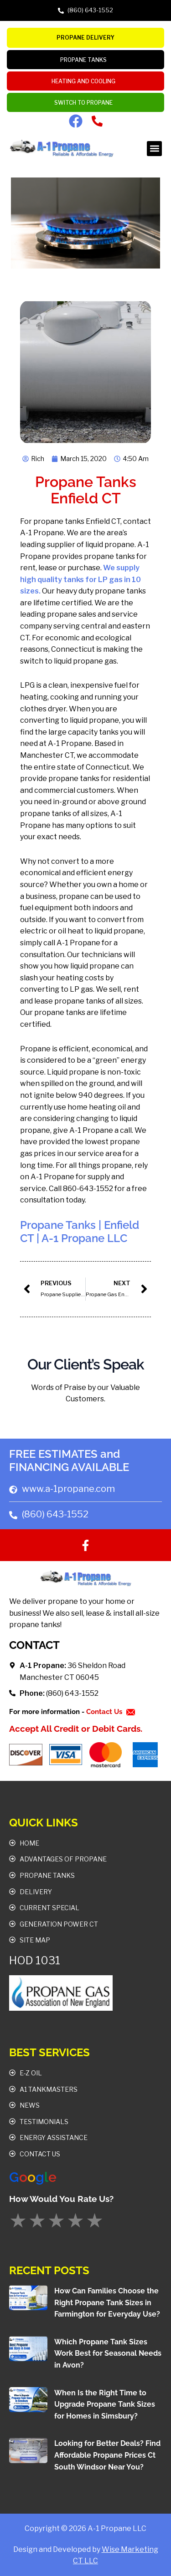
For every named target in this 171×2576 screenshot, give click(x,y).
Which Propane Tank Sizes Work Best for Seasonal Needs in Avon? (107, 2353)
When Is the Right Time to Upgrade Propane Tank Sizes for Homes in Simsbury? (104, 2404)
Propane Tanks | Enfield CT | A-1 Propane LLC (79, 1231)
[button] (154, 148)
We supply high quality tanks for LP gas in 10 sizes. (80, 579)
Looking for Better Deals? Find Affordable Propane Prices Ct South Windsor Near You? (107, 2455)
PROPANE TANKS (85, 60)
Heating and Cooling (86, 81)
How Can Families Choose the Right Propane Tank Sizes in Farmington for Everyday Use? (107, 2302)
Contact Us (105, 1712)
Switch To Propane (85, 102)
